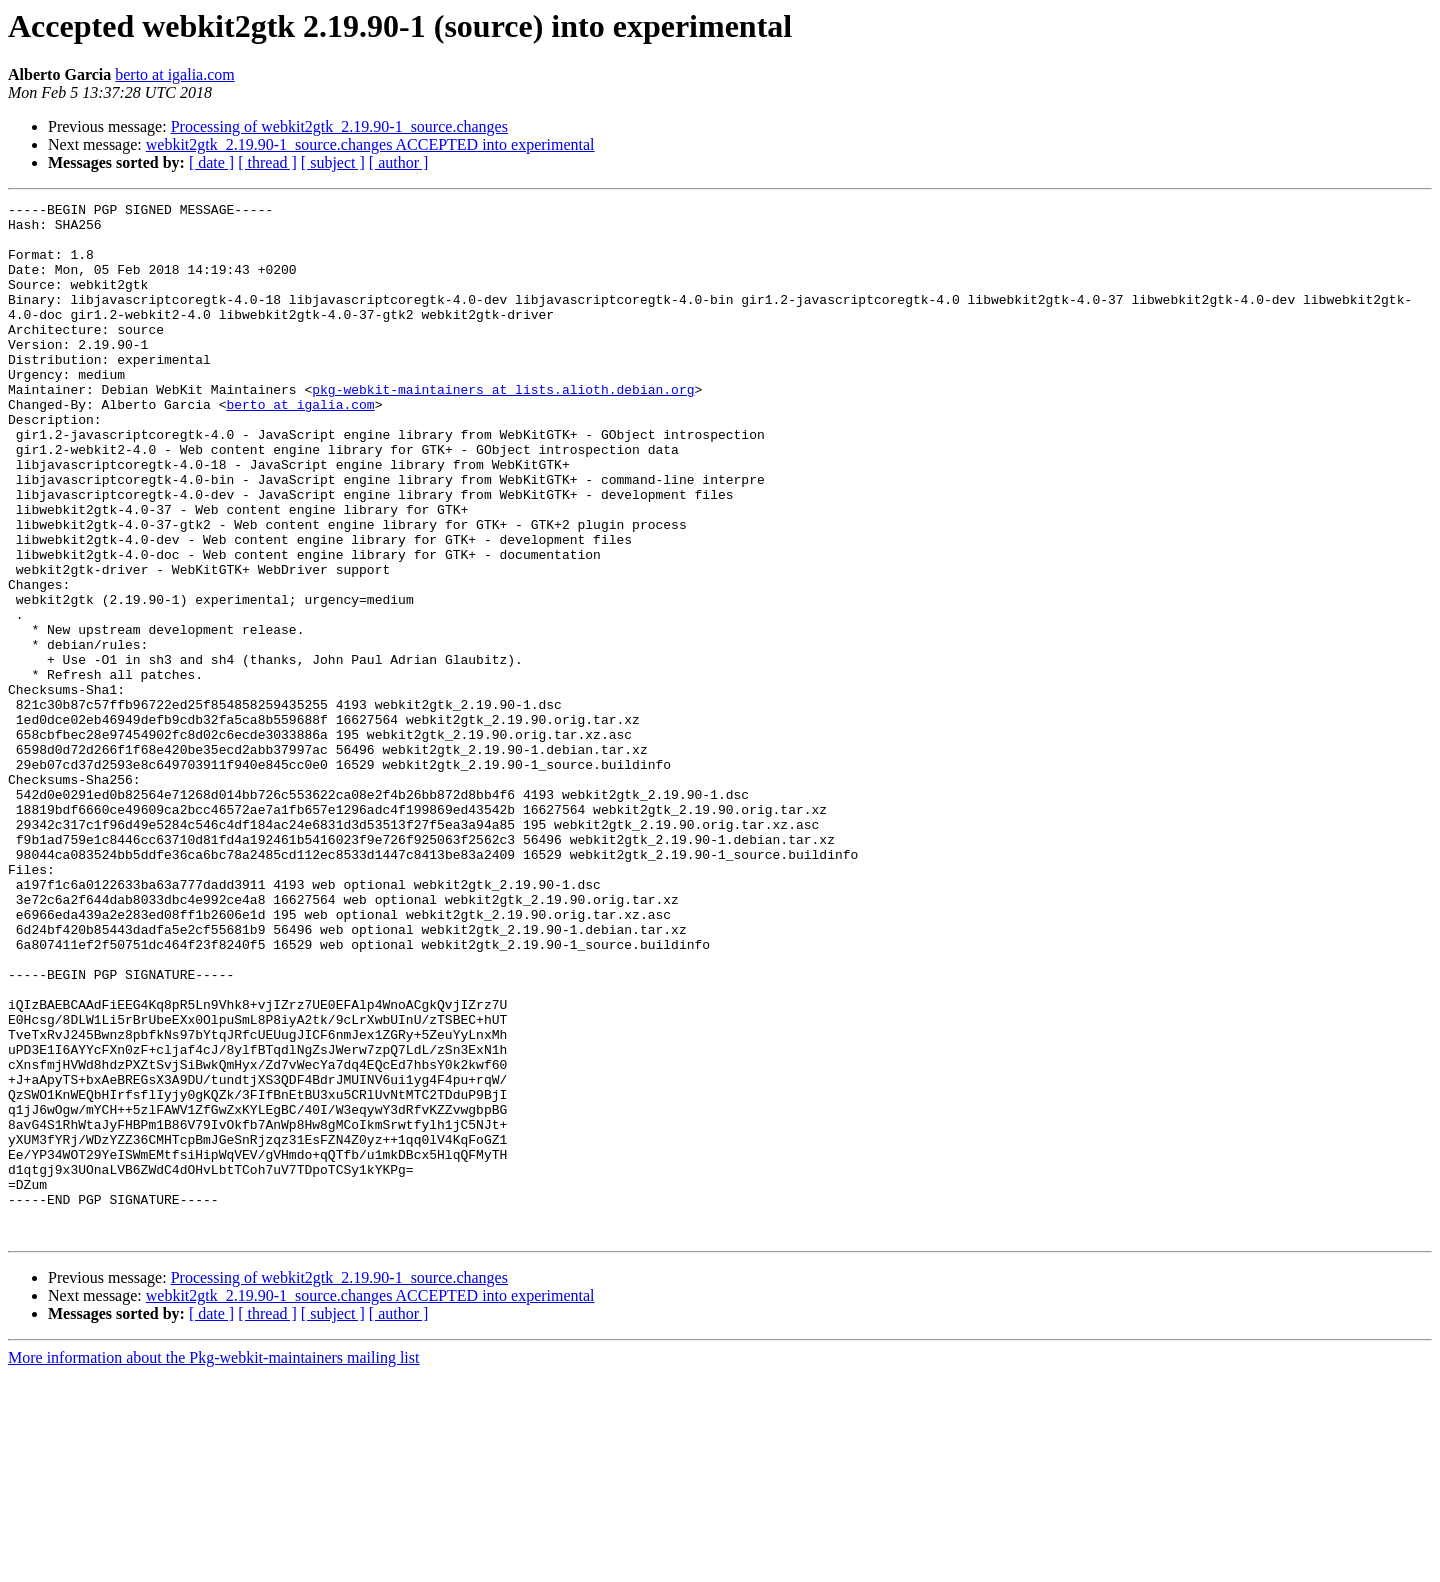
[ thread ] (267, 162)
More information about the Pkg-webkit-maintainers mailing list (213, 1564)
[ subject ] (333, 162)
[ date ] (211, 162)
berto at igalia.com (175, 74)
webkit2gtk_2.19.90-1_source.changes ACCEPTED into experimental (370, 144)
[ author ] (399, 162)
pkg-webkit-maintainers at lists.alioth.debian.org (503, 428)
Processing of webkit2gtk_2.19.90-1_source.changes (339, 126)
